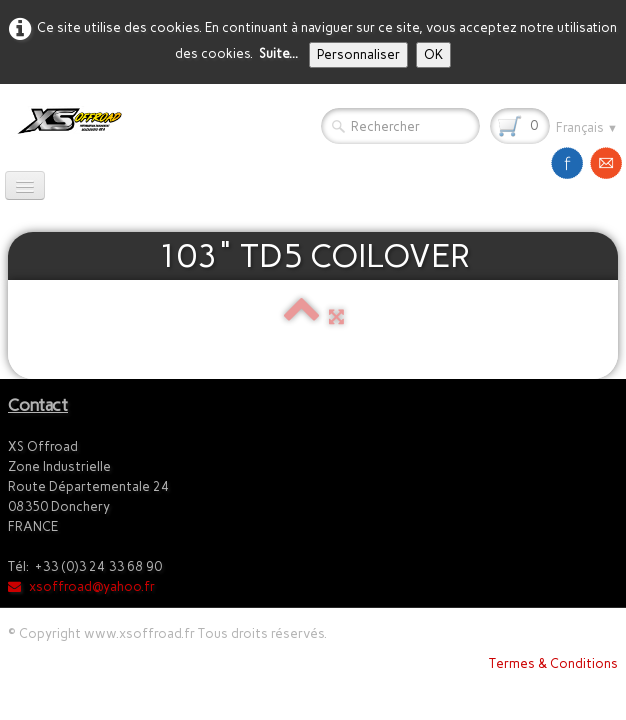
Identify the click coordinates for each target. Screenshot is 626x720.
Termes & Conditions (553, 663)
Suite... (278, 53)
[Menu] (25, 185)
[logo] (65, 121)
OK (433, 54)
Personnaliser (358, 54)
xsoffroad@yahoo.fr (81, 586)
